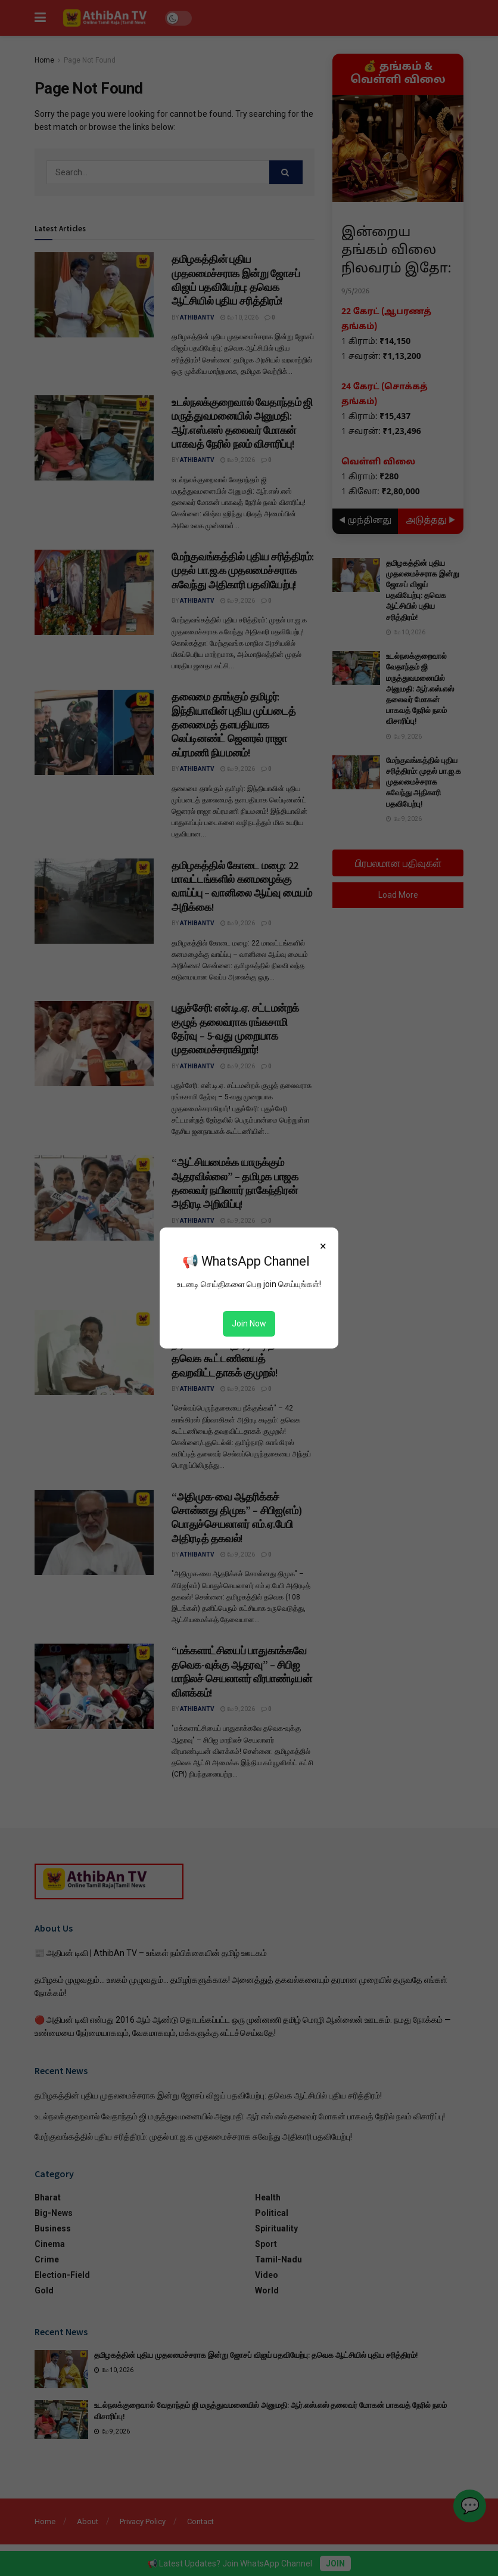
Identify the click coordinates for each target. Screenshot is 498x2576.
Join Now (249, 1323)
